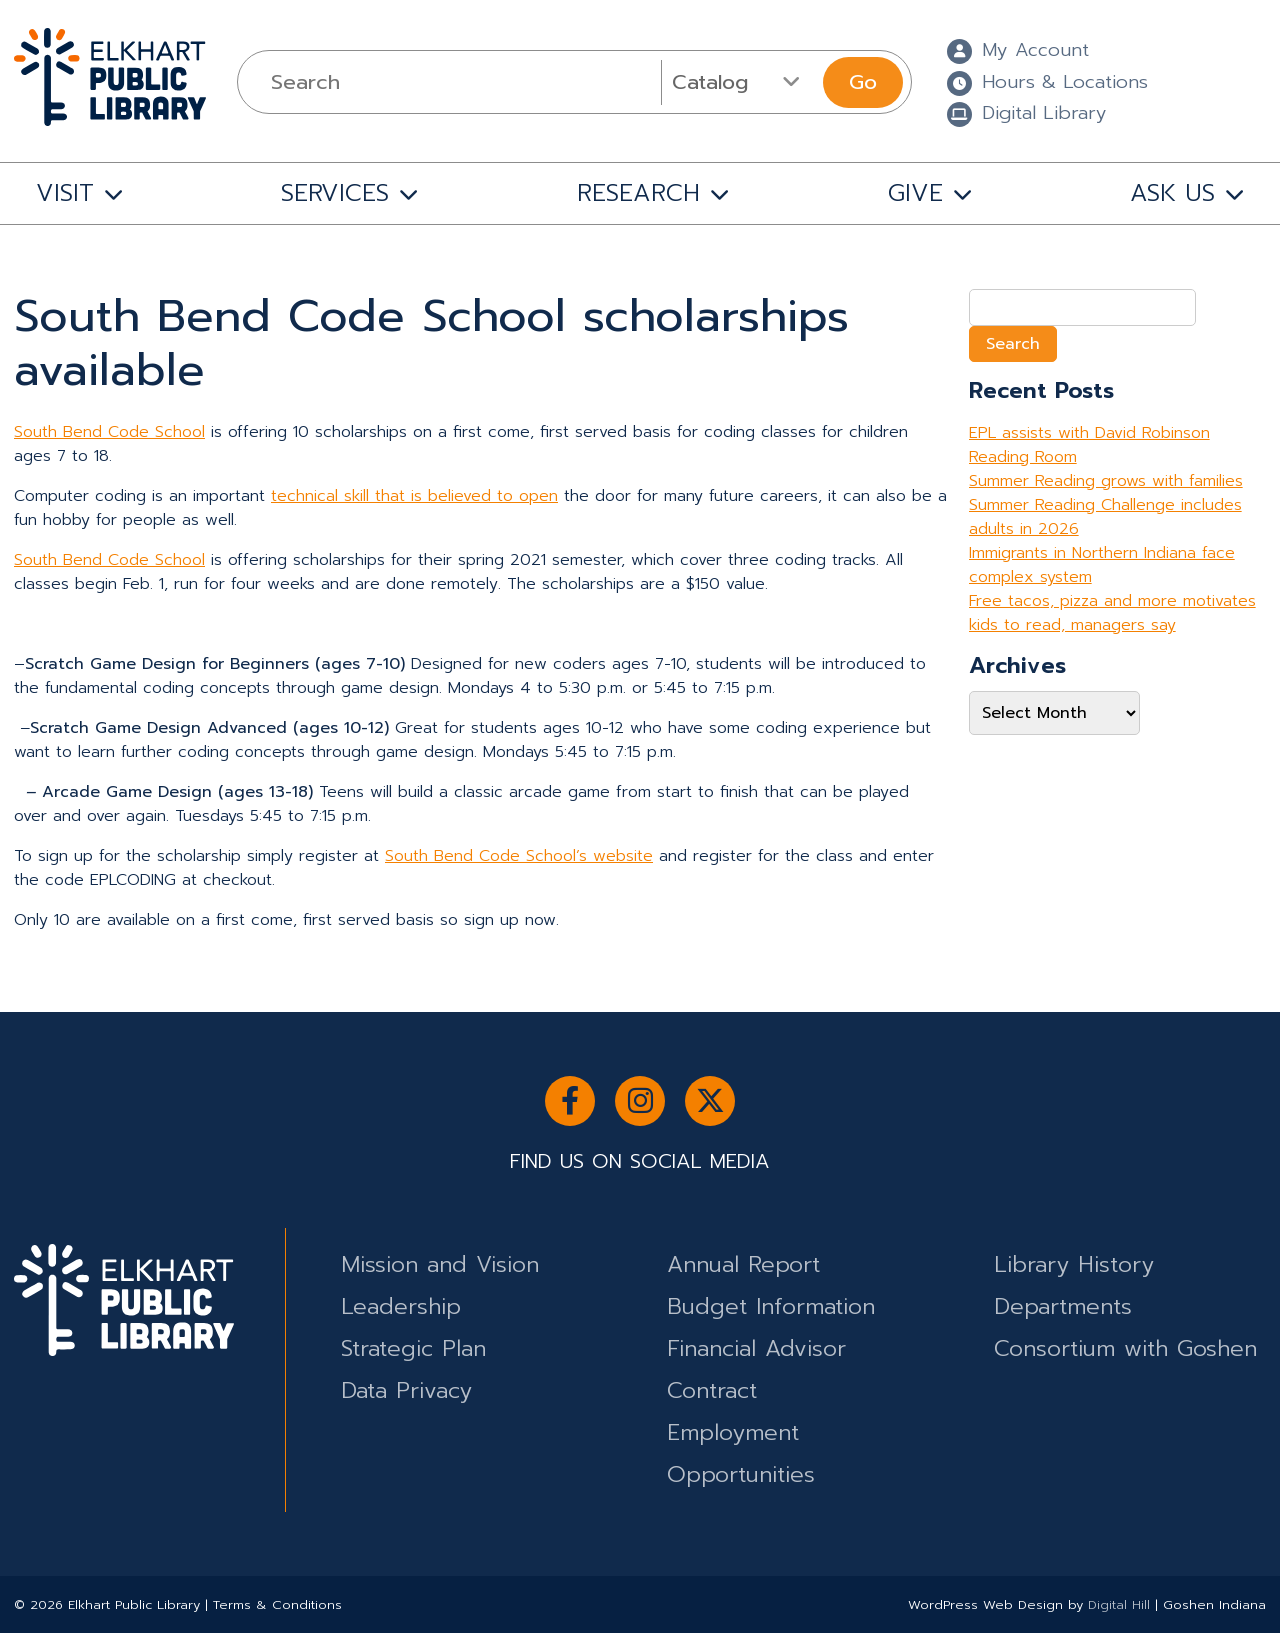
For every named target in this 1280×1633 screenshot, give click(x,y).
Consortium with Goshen (1125, 1348)
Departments (1063, 1306)
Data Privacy (406, 1390)
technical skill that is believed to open (414, 496)
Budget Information (771, 1306)
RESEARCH (638, 193)
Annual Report (743, 1264)
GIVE (915, 193)
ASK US (1172, 193)
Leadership (401, 1306)
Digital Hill (1119, 1604)
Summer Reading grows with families (1106, 481)
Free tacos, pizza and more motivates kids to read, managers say (1112, 613)
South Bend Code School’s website (519, 856)
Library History (1074, 1264)
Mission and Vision (440, 1264)
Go (863, 82)
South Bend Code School (109, 432)
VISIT (65, 193)
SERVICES (335, 193)
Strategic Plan (413, 1348)
